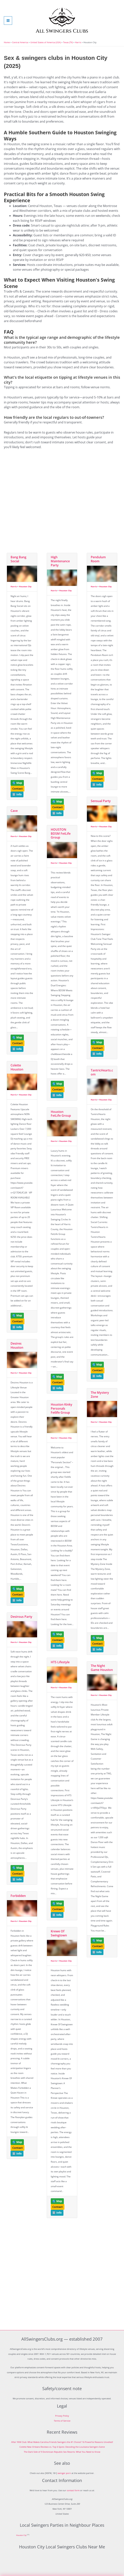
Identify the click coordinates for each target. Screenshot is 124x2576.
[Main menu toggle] (8, 21)
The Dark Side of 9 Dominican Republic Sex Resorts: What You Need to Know (62, 2452)
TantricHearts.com (102, 1073)
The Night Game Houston (102, 1668)
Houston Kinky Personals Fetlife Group (61, 1409)
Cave (14, 811)
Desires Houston (17, 1346)
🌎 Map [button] (17, 783)
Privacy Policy (62, 2416)
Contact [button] (17, 789)
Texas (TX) (68, 43)
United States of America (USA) (45, 43)
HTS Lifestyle (60, 1663)
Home (7, 43)
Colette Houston (17, 1068)
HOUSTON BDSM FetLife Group (61, 834)
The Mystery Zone (100, 1395)
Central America (20, 43)
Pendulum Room (98, 560)
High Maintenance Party (60, 562)
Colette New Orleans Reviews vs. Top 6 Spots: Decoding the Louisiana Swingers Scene (62, 2447)
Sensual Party (101, 802)
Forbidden (18, 1896)
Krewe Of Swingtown (59, 1934)
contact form (73, 2491)
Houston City (25, 587)
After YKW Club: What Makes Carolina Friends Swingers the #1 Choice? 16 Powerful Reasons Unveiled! (62, 2442)
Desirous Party (21, 1617)
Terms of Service (62, 2421)
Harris (78, 43)
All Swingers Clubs (62, 31)
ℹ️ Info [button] (17, 795)
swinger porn (64, 2473)
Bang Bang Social (18, 560)
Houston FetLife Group (61, 1114)
